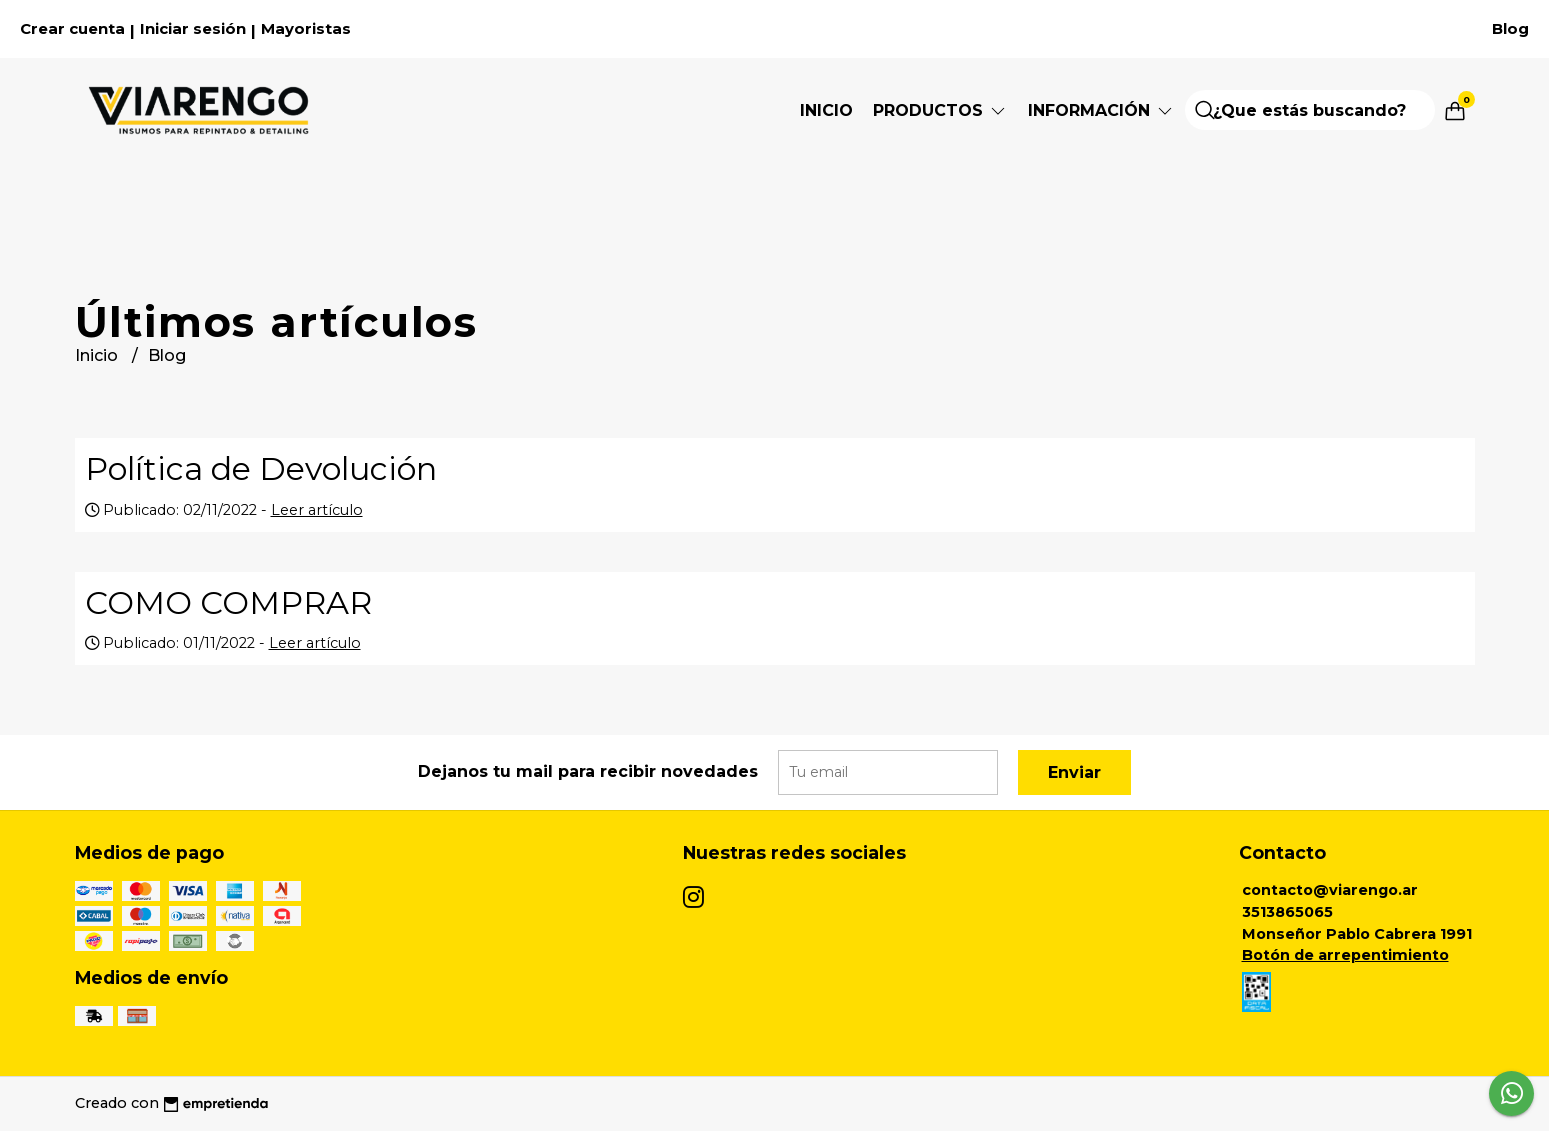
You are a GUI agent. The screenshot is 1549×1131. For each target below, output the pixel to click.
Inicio (826, 110)
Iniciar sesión (193, 29)
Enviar (1074, 772)
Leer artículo (317, 510)
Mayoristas (306, 29)
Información (1101, 110)
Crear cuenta (72, 29)
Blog (1510, 29)
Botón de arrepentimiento (1345, 955)
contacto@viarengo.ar (1330, 890)
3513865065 (1287, 912)
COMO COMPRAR (228, 602)
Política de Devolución (261, 468)
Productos (940, 110)
